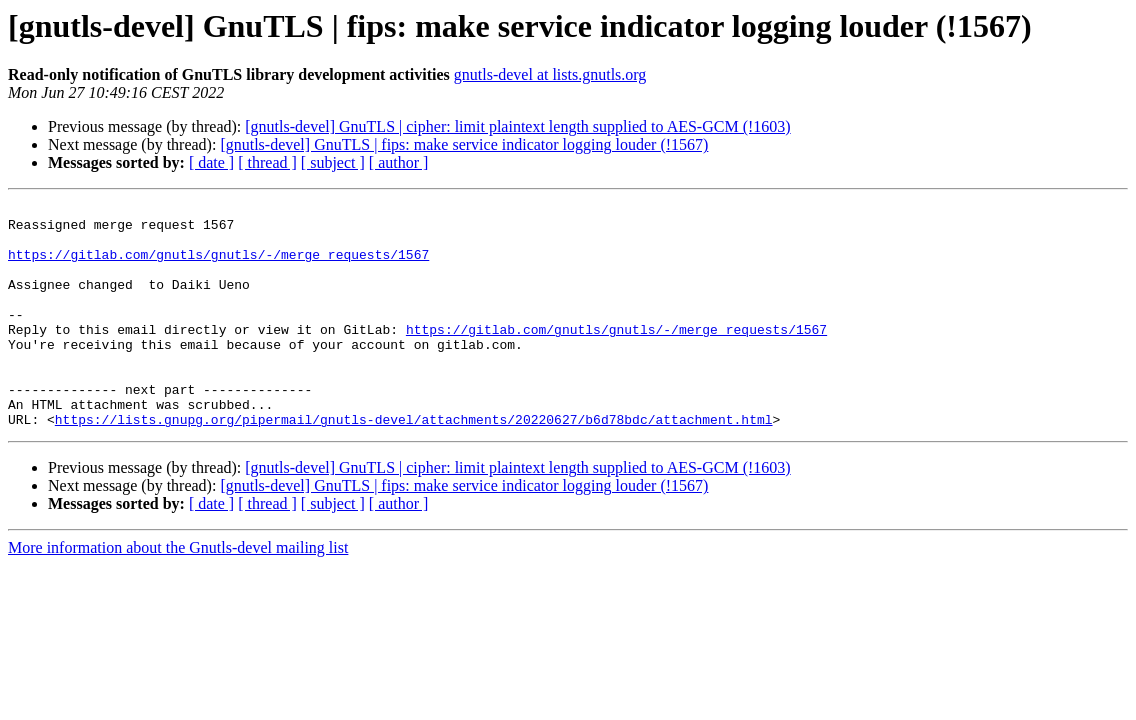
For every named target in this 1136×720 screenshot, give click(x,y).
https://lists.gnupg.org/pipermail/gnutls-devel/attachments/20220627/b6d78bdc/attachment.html (414, 464)
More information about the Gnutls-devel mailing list (178, 592)
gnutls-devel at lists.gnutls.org (550, 74)
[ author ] (399, 162)
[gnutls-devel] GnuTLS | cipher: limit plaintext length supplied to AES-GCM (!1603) (517, 126)
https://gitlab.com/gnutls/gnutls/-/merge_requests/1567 (218, 266)
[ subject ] (333, 162)
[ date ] (211, 162)
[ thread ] (267, 162)
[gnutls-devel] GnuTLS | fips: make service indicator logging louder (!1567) (464, 144)
